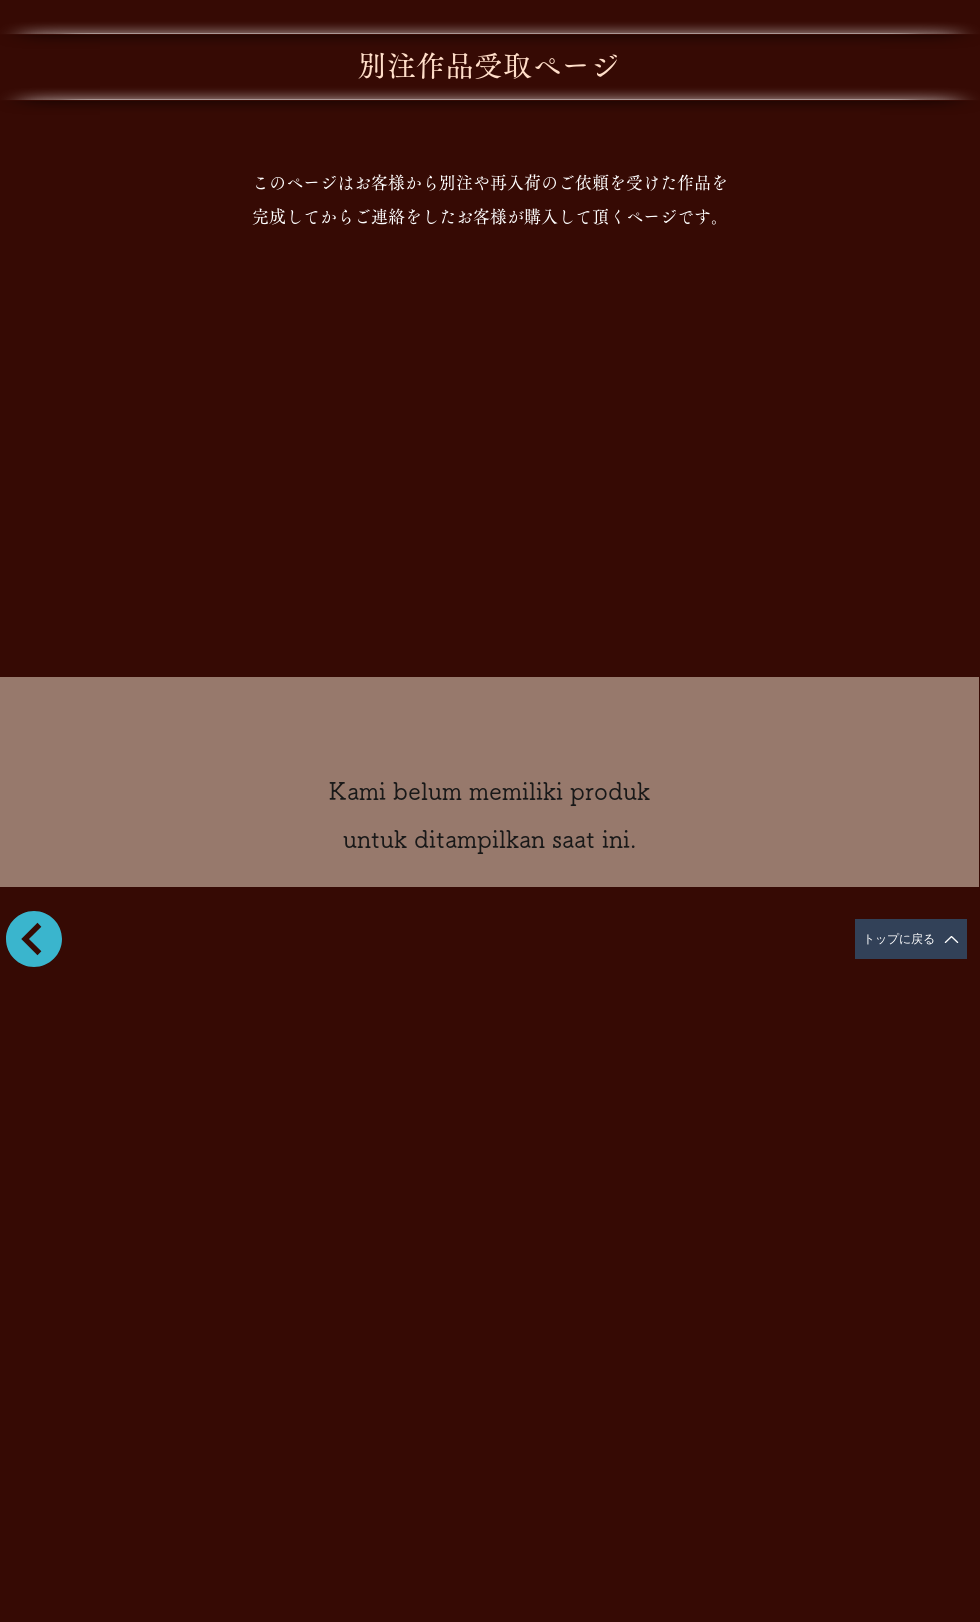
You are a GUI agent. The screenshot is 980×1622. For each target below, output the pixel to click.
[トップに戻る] (911, 939)
